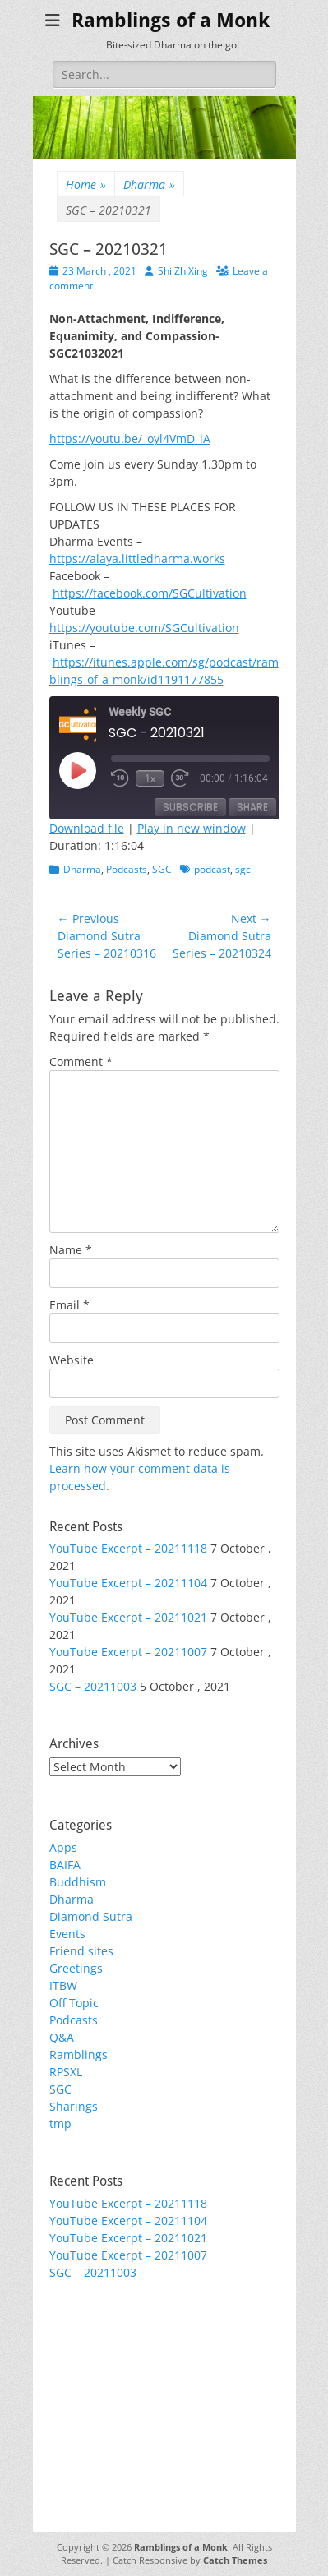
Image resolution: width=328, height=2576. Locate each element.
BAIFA (65, 1864)
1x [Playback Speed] (150, 778)
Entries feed (82, 2365)
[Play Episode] (77, 770)
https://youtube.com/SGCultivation (144, 627)
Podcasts (126, 869)
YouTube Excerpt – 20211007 (128, 1652)
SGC (162, 869)
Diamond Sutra (90, 1916)
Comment (81, 1061)
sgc (243, 869)
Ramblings (78, 2054)
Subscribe (190, 807)
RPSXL (65, 2072)
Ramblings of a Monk (171, 20)
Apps (63, 1847)
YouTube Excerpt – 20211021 (128, 1617)
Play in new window (191, 828)
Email (69, 1305)
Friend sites (81, 1951)
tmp (60, 2123)
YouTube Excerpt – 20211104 (128, 1582)
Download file (86, 828)
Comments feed (92, 2382)
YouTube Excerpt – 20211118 (128, 1548)
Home (86, 184)
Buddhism (77, 1882)
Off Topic (74, 2002)
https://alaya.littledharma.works (137, 558)
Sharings (73, 2106)
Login (64, 2348)
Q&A (61, 2037)
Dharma (149, 184)
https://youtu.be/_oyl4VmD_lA (129, 438)
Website (71, 1360)
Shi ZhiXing (183, 271)
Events (67, 1933)
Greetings (76, 1968)
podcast (212, 869)
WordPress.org (89, 2399)
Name (70, 1250)
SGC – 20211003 (92, 1686)
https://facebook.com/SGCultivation (150, 593)
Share (252, 807)
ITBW (63, 1985)
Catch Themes (235, 2560)
